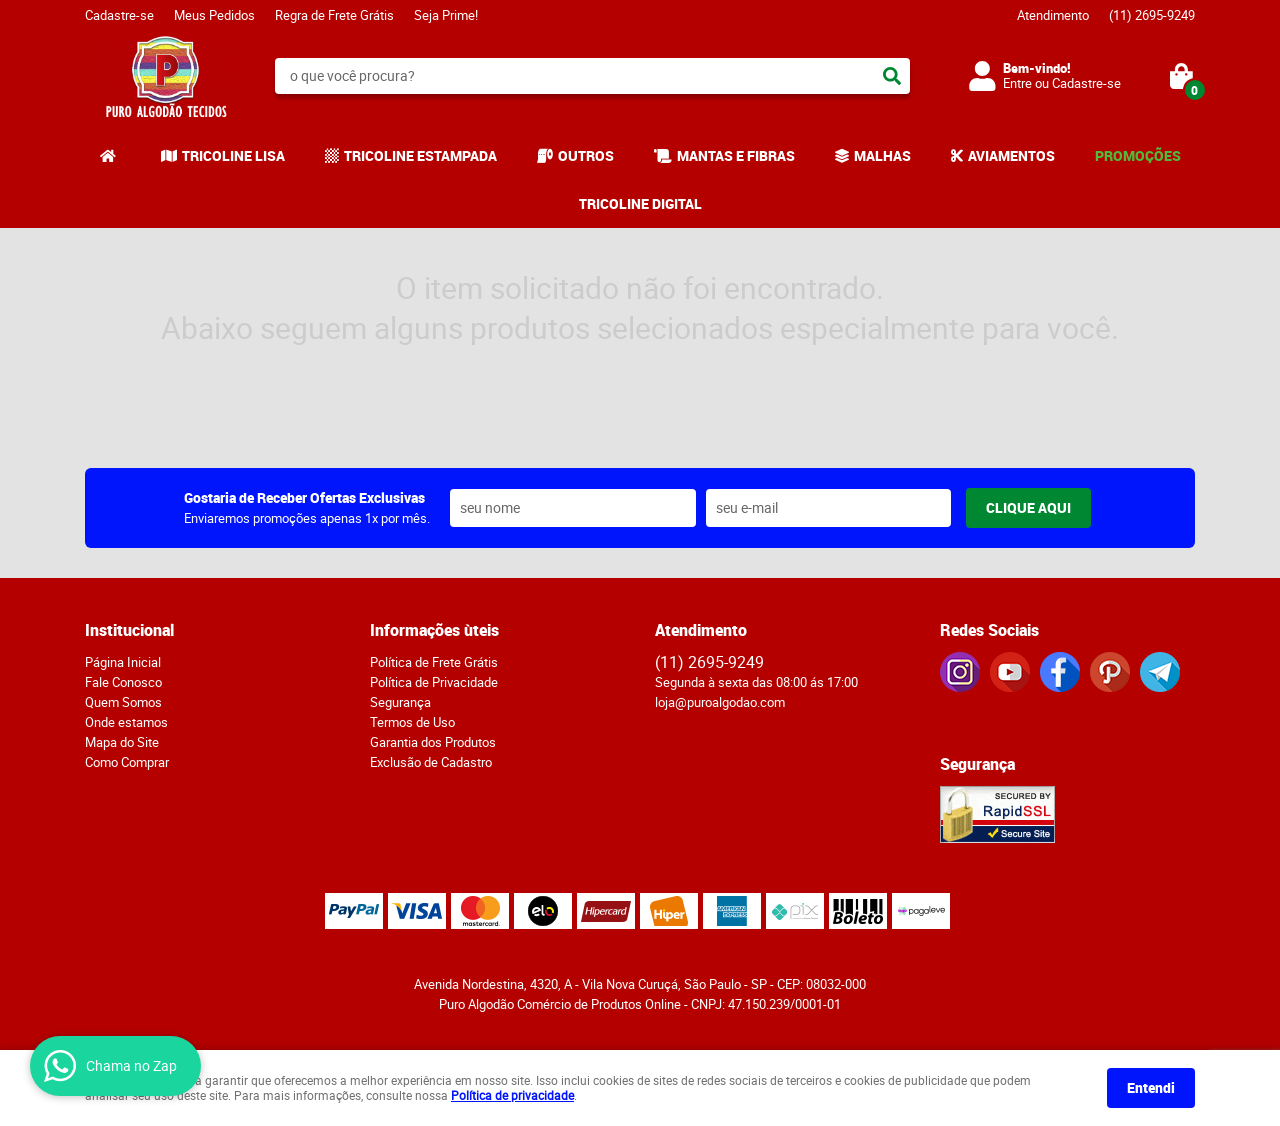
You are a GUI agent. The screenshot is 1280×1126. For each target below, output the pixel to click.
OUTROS (586, 155)
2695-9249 (1152, 15)
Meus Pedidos (214, 15)
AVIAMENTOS (1011, 155)
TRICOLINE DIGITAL (640, 203)
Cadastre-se (119, 15)
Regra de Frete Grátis (334, 15)
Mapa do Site (122, 742)
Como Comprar (127, 762)
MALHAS (882, 155)
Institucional (129, 630)
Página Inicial (123, 662)
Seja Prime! (446, 15)
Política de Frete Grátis (434, 662)
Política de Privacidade (434, 682)
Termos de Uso (412, 722)
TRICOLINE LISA (233, 155)
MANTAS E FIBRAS (736, 155)
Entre (1017, 83)
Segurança (400, 702)
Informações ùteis (434, 630)
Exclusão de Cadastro (431, 762)
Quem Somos (123, 702)
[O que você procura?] (892, 76)
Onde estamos (126, 722)
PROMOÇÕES (1138, 155)
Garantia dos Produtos (433, 742)
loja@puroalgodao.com (720, 702)
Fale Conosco (123, 682)
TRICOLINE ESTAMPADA (420, 155)
